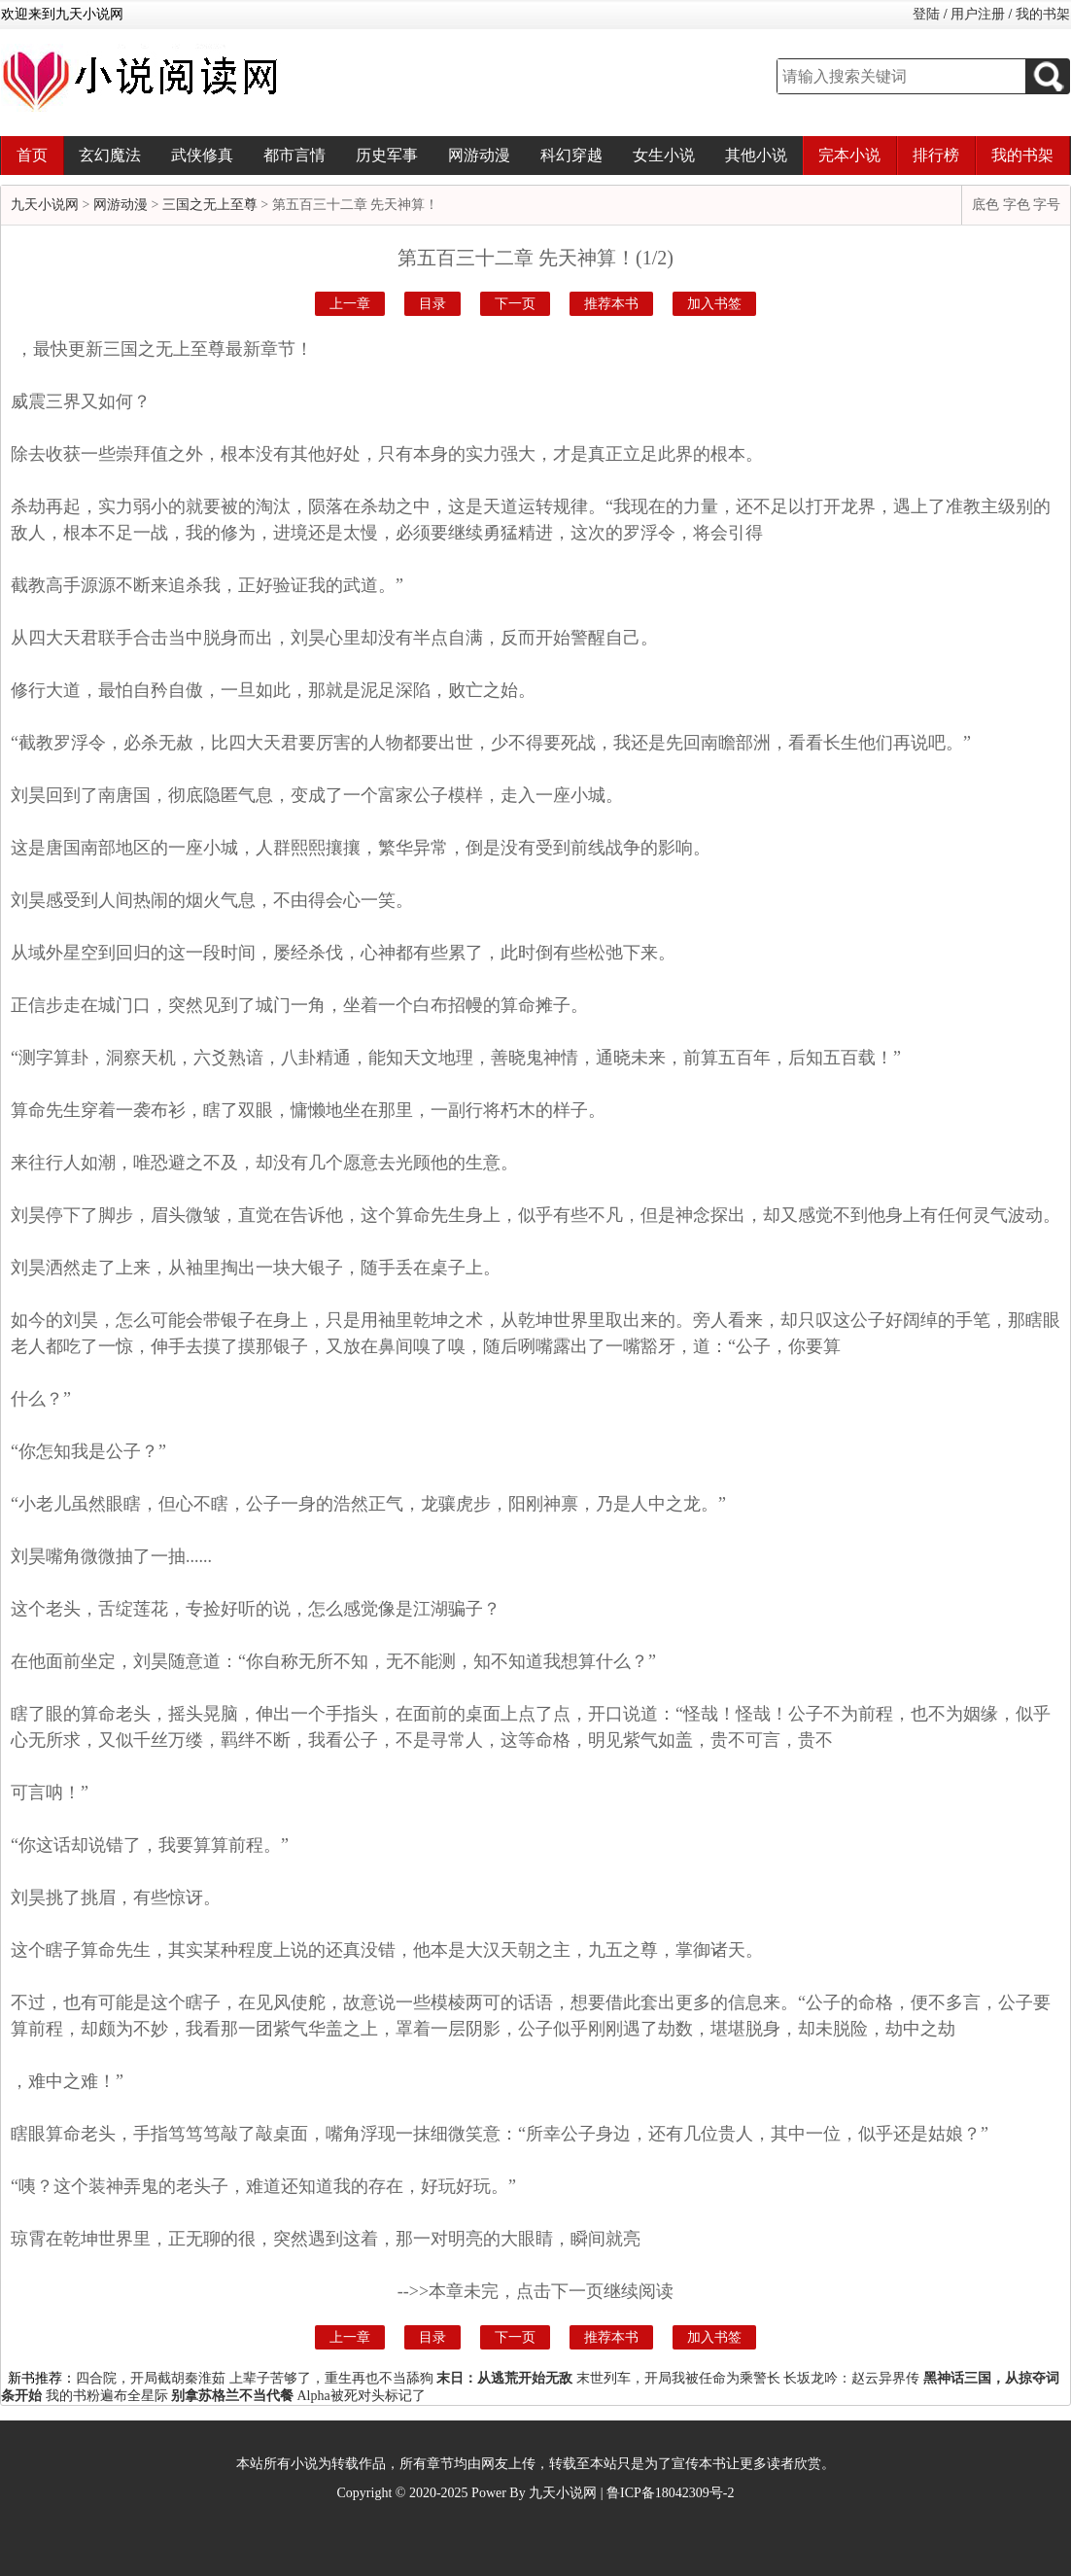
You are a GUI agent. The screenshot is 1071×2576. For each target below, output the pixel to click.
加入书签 (714, 303)
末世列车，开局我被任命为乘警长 (678, 2378)
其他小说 (756, 155)
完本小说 (849, 155)
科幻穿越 (571, 155)
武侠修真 (202, 155)
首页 (32, 155)
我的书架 (1043, 14)
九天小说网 (45, 204)
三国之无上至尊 (210, 204)
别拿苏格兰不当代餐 (232, 2395)
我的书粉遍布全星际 (107, 2395)
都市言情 (294, 155)
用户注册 (977, 14)
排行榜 (936, 155)
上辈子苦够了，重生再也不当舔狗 (331, 2378)
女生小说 (664, 155)
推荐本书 (611, 303)
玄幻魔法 (110, 155)
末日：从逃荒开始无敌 (504, 2378)
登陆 (926, 14)
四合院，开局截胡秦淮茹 (150, 2378)
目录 (432, 303)
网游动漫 (479, 155)
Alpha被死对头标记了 (361, 2395)
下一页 (515, 303)
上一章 (349, 303)
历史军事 (387, 155)
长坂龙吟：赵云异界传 (851, 2378)
